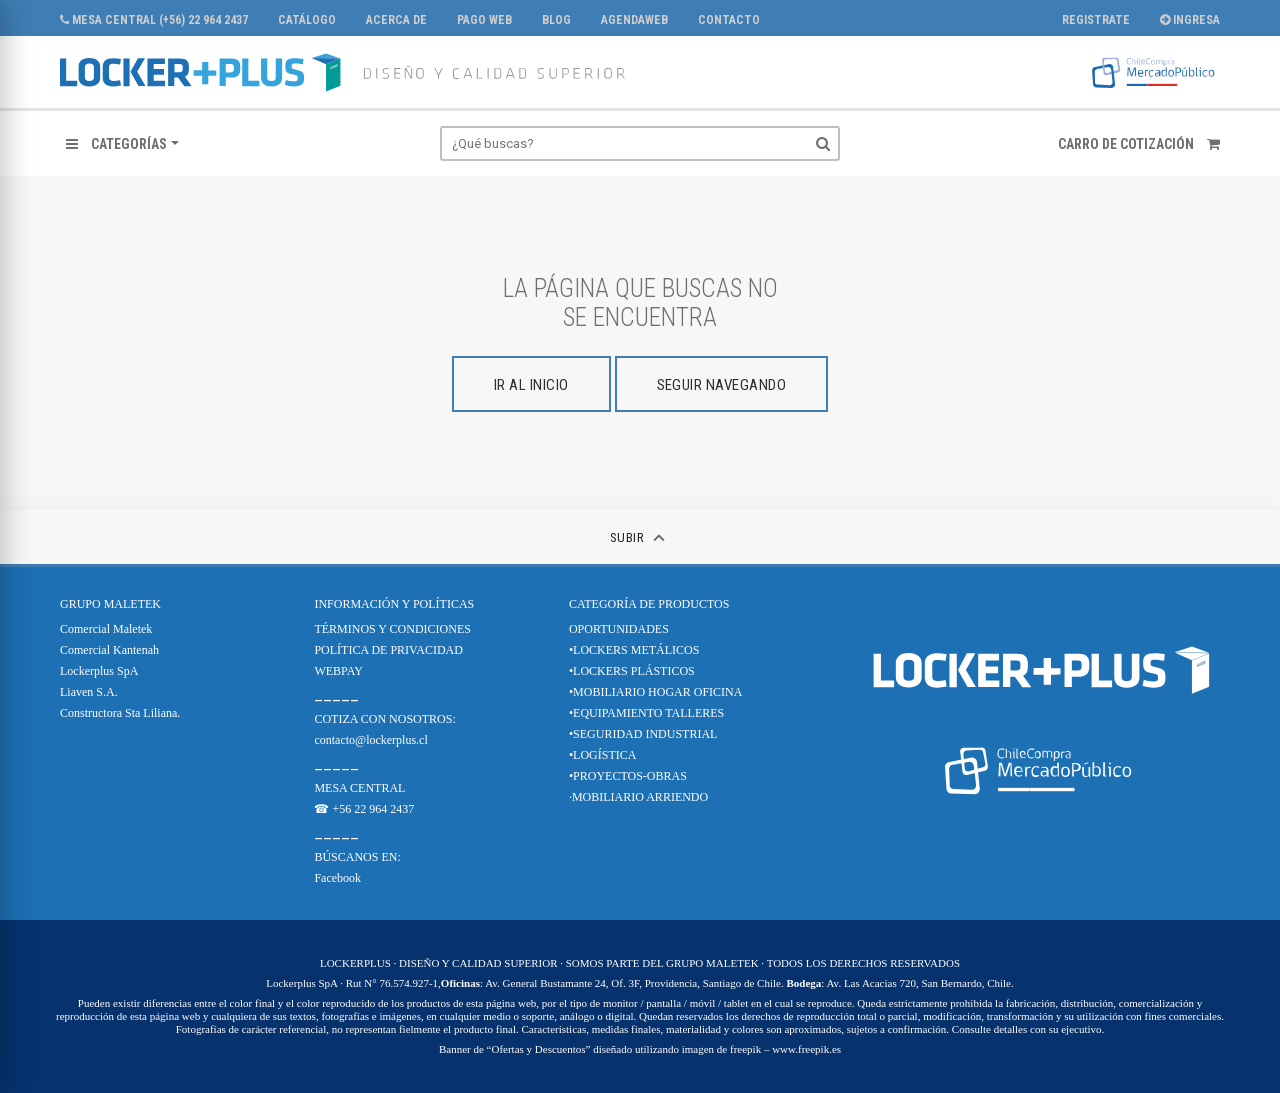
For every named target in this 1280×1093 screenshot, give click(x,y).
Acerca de (396, 20)
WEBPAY (338, 671)
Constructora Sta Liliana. (120, 713)
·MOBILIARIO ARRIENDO (638, 797)
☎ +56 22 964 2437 (364, 809)
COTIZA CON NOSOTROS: (384, 719)
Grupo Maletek (110, 604)
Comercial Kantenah (109, 650)
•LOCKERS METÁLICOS (634, 650)
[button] (122, 144)
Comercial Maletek (106, 629)
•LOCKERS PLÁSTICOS (632, 671)
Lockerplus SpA (99, 671)
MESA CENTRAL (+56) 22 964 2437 (154, 20)
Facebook (337, 878)
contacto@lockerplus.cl (370, 740)
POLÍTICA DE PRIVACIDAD (388, 650)
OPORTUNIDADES (619, 629)
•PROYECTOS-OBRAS (628, 776)
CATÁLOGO (307, 20)
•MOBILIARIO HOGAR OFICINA (656, 692)
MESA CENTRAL (359, 788)
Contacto (729, 20)
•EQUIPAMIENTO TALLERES (646, 713)
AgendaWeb (634, 20)
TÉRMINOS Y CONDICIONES (392, 629)
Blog (556, 20)
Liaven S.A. (89, 692)
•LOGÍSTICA (603, 755)
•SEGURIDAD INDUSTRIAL (643, 734)
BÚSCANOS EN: (357, 857)
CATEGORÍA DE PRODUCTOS (649, 604)
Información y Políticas (394, 604)
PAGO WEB (484, 20)
